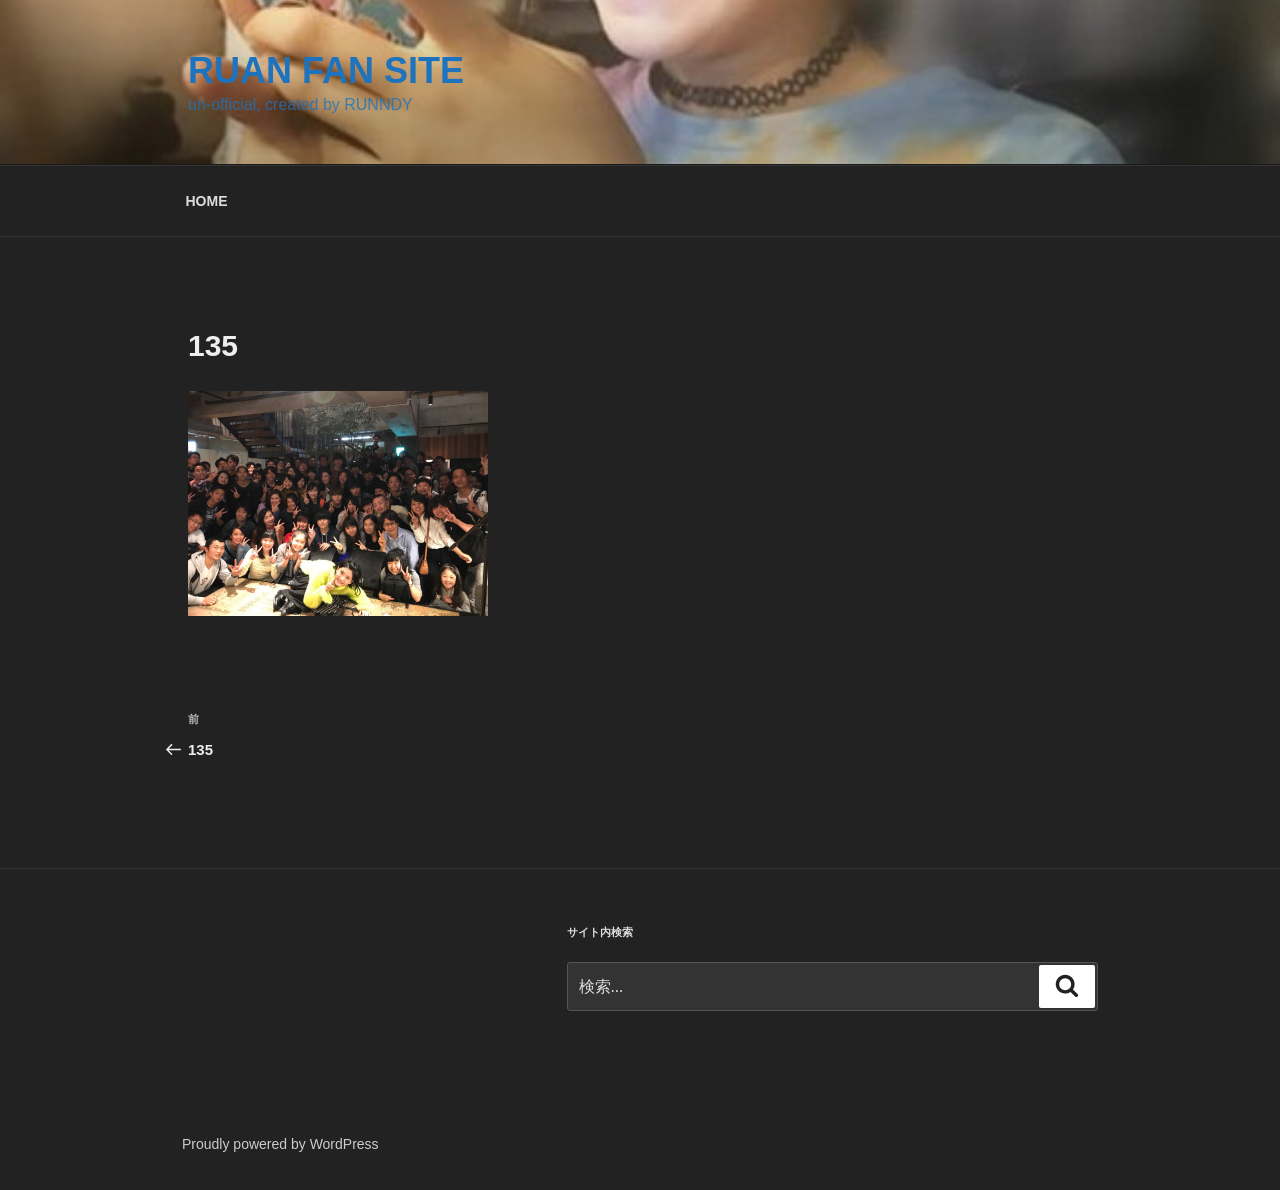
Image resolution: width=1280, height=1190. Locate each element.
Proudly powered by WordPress (280, 1144)
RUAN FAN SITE (326, 70)
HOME (207, 201)
